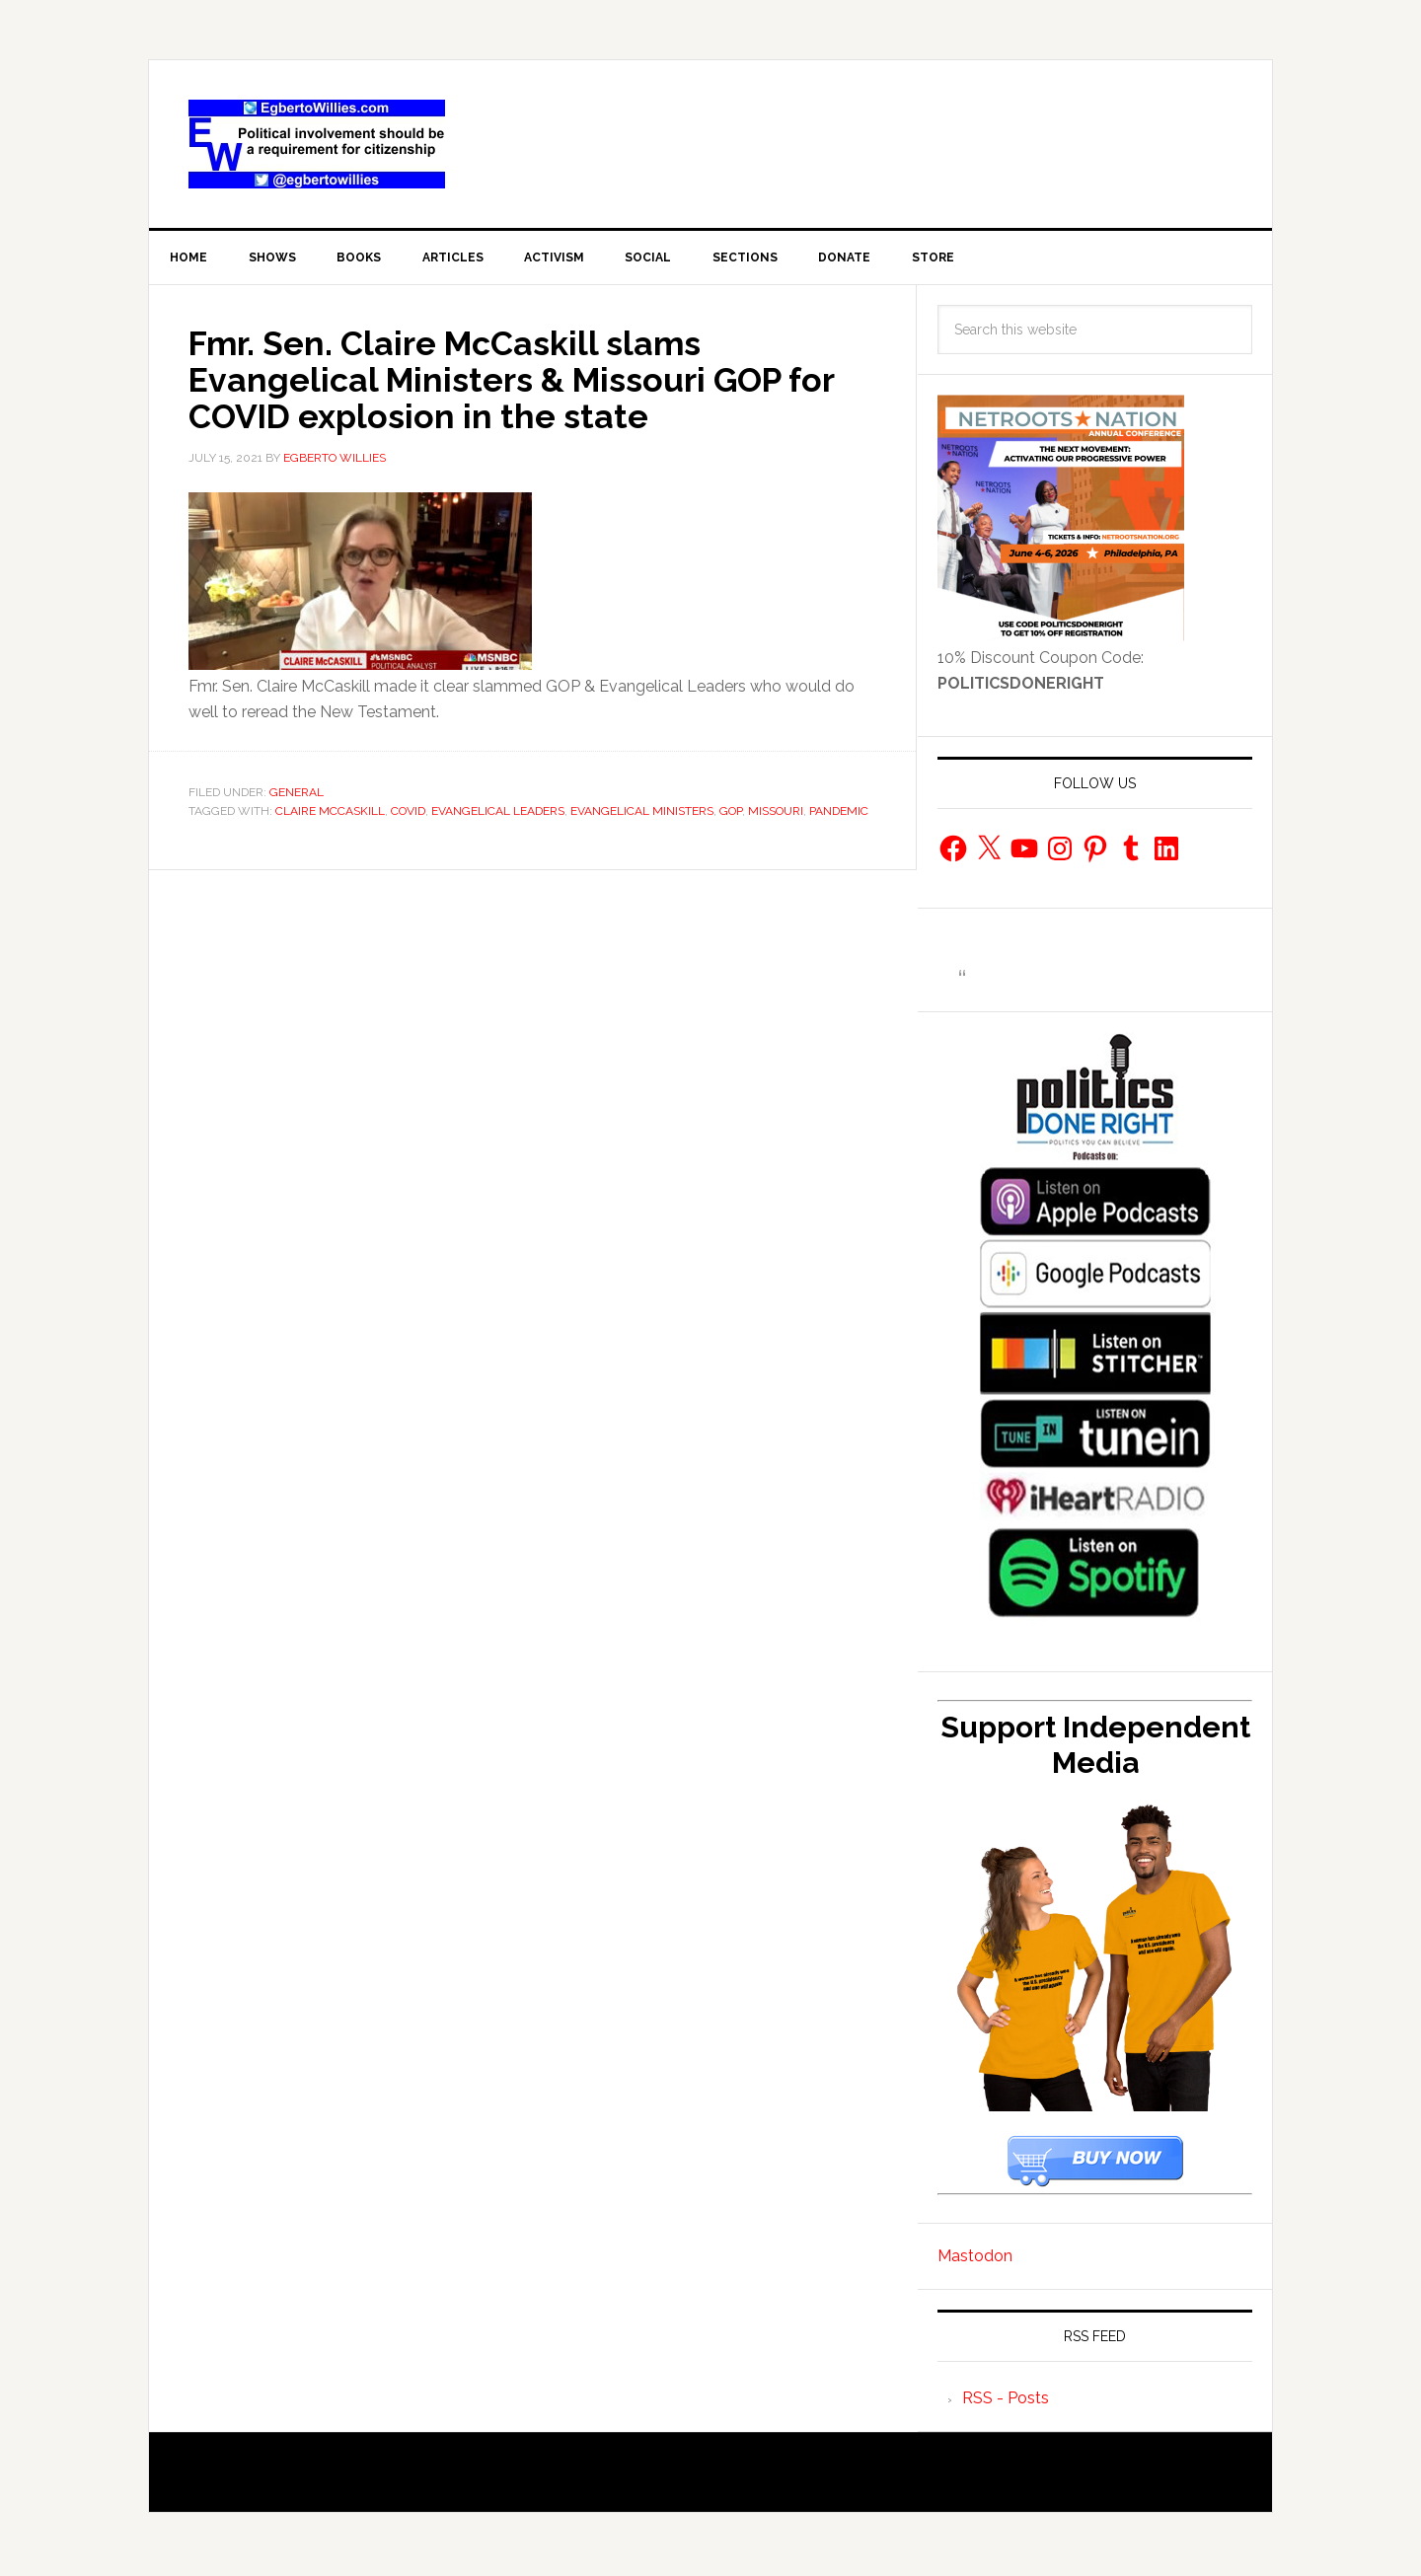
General (296, 794)
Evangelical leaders (497, 813)
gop (730, 813)
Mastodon (974, 2259)
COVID (408, 813)
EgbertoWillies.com (316, 144)
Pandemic (838, 813)
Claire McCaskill (330, 813)
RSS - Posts (1005, 2401)
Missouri (775, 813)
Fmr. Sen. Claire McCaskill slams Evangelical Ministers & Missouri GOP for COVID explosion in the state (531, 382)
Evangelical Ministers (641, 813)
